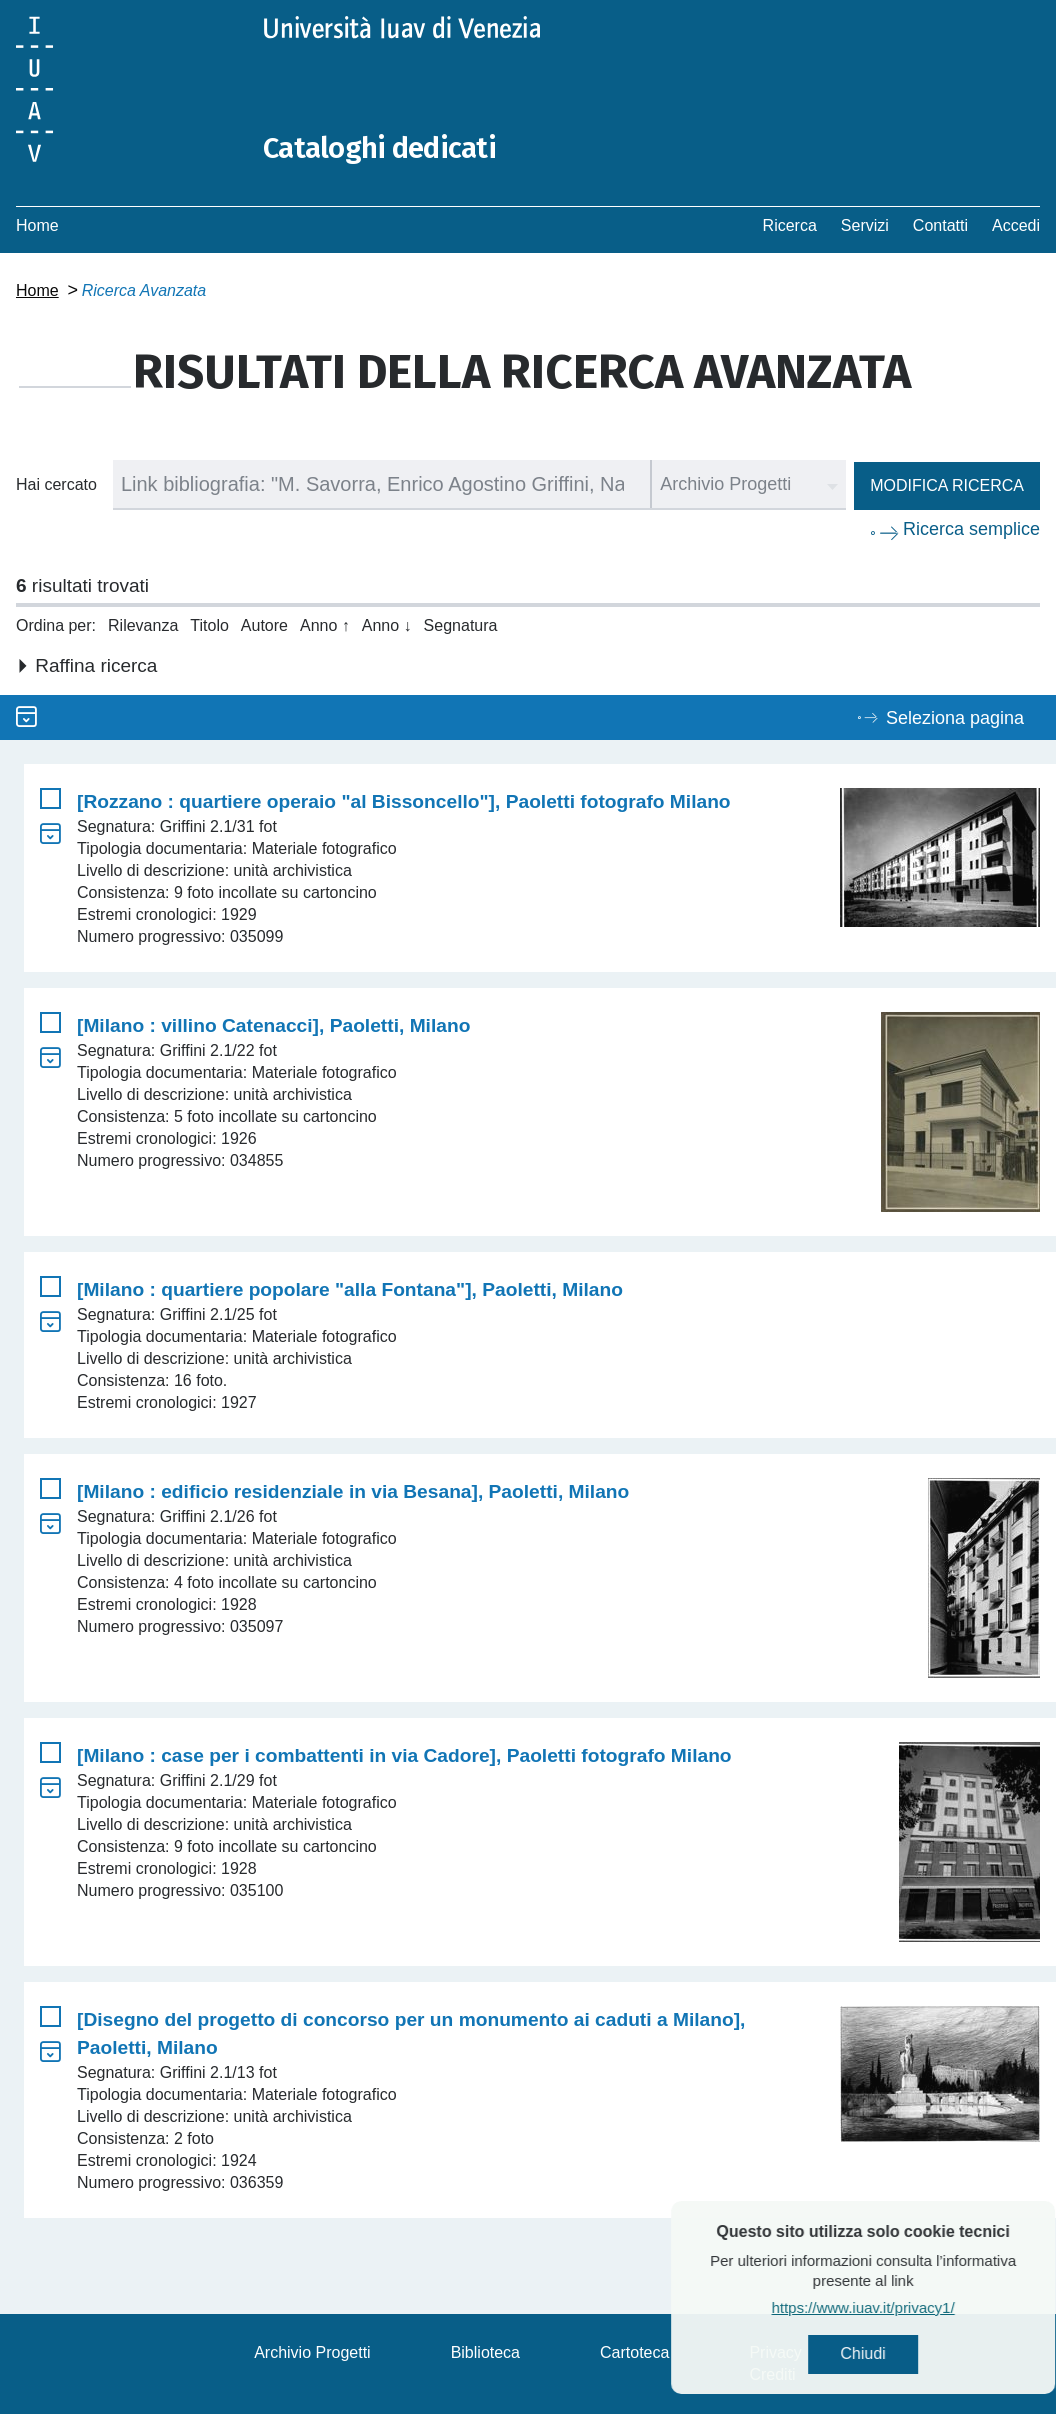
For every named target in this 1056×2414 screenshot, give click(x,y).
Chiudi (911, 2354)
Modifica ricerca (947, 485)
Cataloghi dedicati (383, 148)
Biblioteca (485, 2352)
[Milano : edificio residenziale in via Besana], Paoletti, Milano (353, 1491)
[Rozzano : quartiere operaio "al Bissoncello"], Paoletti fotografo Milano (404, 801)
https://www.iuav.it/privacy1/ (911, 2308)
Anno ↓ (387, 625)
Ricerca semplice (971, 529)
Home (37, 225)
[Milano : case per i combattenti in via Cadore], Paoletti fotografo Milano (404, 1755)
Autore (264, 625)
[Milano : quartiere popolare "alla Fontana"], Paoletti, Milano (350, 1289)
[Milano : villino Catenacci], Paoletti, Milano (273, 1025)
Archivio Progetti (312, 2352)
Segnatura (461, 625)
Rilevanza (143, 625)
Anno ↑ (325, 625)
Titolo (209, 625)
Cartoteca (634, 2352)
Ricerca (790, 225)
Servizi (865, 225)
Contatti (940, 225)
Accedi (1016, 225)
